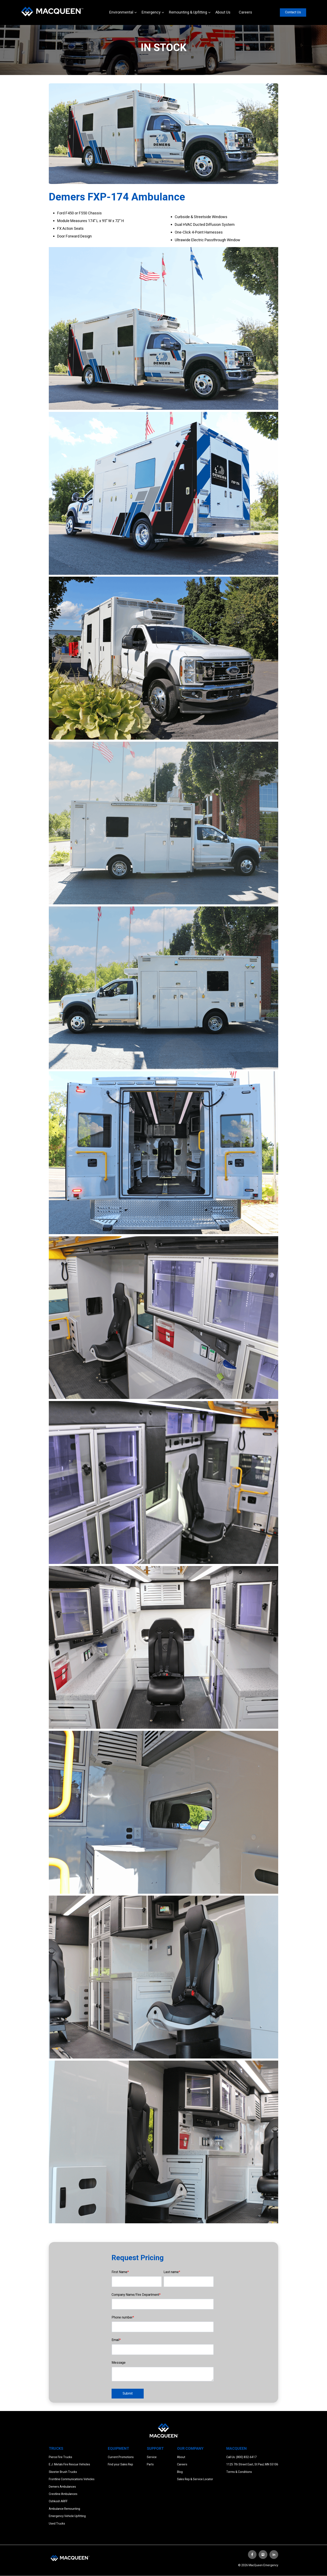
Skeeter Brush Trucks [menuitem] (63, 2472)
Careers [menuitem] (182, 2464)
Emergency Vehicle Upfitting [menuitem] (67, 2516)
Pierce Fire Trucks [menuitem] (60, 2457)
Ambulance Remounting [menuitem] (64, 2509)
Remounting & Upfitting (188, 12)
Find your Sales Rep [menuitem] (120, 2464)
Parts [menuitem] (150, 2464)
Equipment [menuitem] (118, 2449)
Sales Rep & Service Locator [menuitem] (195, 2479)
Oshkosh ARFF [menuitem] (58, 2501)
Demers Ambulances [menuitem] (62, 2487)
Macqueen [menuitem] (236, 2449)
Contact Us (293, 12)
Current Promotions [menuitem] (121, 2457)
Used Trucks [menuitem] (57, 2523)
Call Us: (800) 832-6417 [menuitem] (241, 2457)
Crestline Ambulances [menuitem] (63, 2494)
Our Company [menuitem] (190, 2449)
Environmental (121, 12)
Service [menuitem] (152, 2457)
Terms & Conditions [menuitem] (239, 2472)
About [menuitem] (181, 2457)
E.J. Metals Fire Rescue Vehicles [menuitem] (69, 2464)
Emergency (151, 12)
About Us (222, 12)
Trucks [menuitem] (56, 2449)
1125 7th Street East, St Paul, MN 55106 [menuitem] (252, 2464)
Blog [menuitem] (180, 2472)
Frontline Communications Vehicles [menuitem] (71, 2479)
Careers (245, 12)
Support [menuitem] (155, 2449)
